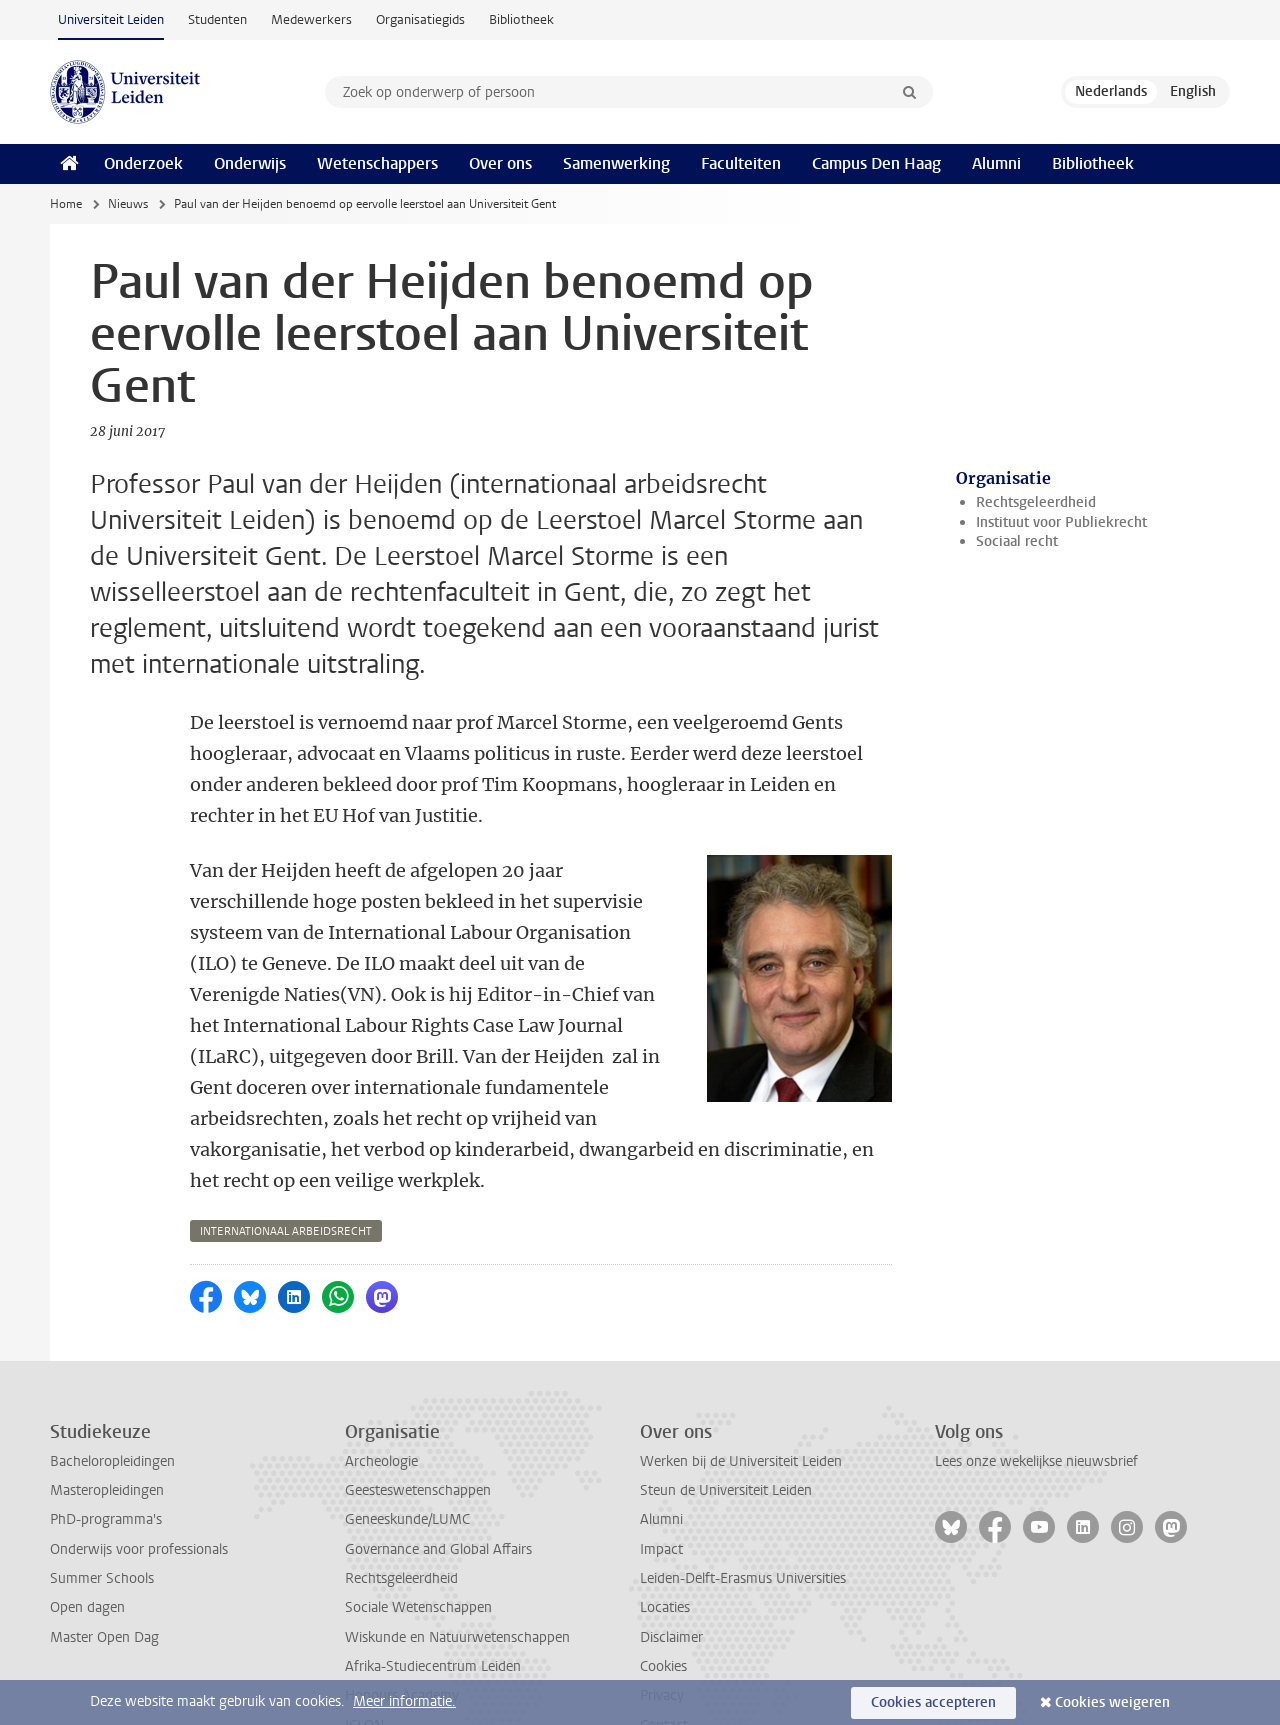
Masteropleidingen (107, 1397)
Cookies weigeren (1112, 1702)
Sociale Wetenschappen (418, 1514)
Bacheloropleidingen (112, 1368)
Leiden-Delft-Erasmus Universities (743, 1485)
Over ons (500, 163)
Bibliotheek (521, 19)
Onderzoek (143, 163)
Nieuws (128, 204)
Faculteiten (741, 163)
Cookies (663, 1573)
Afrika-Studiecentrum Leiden (433, 1573)
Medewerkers (311, 19)
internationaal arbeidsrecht (286, 1138)
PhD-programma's (106, 1426)
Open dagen (87, 1514)
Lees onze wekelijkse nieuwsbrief (1036, 1368)
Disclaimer (671, 1544)
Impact (661, 1456)
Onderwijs (250, 163)
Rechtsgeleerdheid (1036, 502)
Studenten (217, 19)
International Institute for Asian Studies (465, 1661)
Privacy (662, 1602)
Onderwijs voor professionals (139, 1456)
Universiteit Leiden (111, 19)
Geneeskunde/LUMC (407, 1426)
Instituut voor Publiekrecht (1061, 522)
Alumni (996, 163)
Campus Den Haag (876, 163)
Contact (664, 1632)
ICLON (364, 1632)
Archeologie (381, 1368)
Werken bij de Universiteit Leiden (741, 1368)
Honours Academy (402, 1602)
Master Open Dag (104, 1544)
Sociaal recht (1017, 541)
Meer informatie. (404, 1701)
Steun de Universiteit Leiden (726, 1397)
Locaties (665, 1514)
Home (66, 204)
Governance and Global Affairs (438, 1456)
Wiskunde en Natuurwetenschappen (457, 1544)
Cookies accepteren (933, 1702)
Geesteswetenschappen (418, 1397)
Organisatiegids (420, 19)
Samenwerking (616, 163)
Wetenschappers (377, 163)
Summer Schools (102, 1485)
